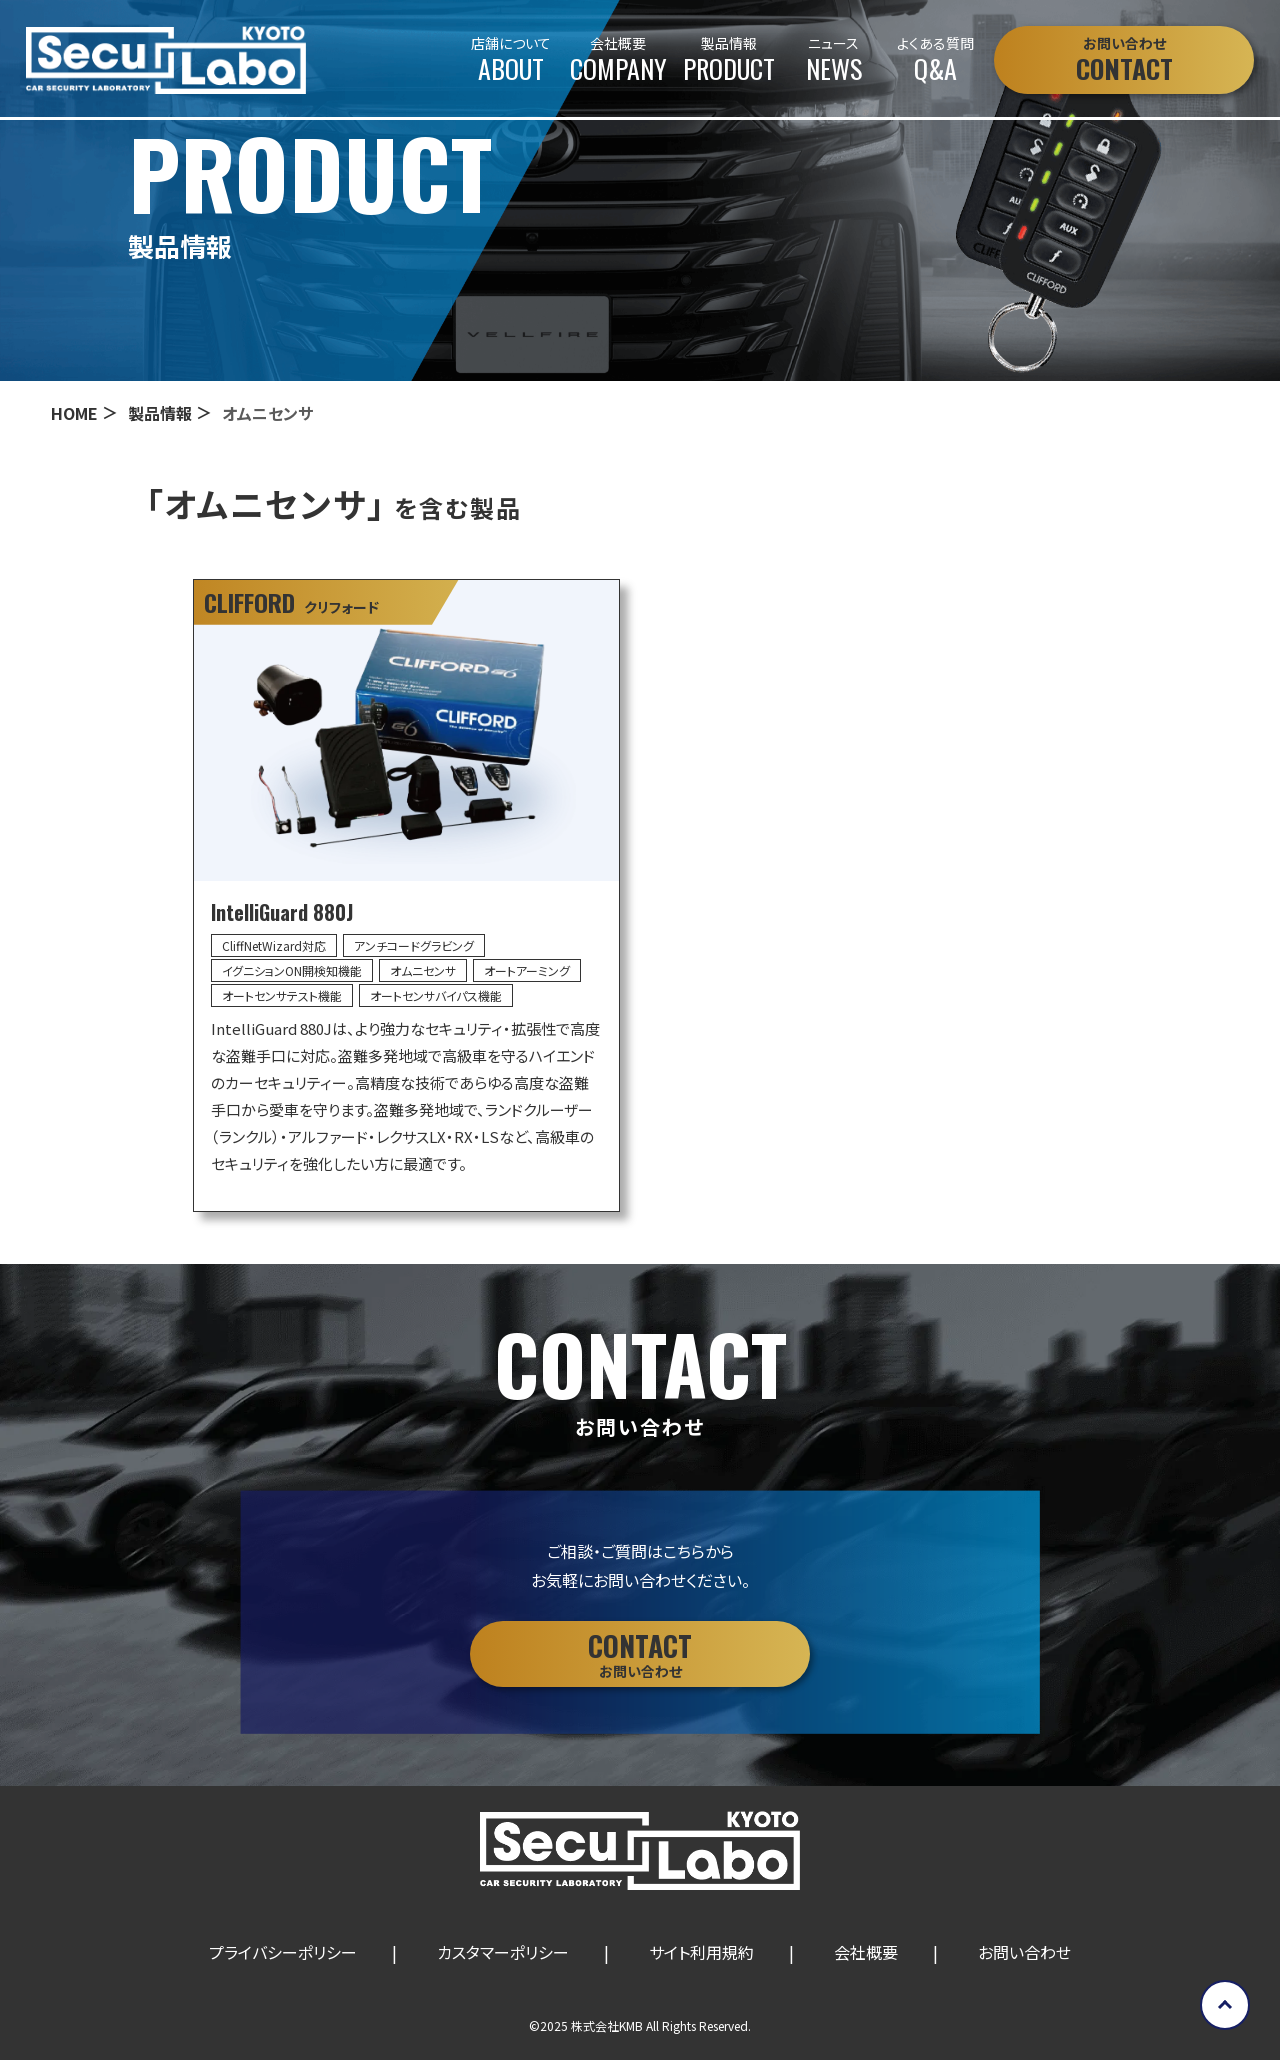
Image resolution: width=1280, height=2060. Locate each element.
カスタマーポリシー (503, 1952)
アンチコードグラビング (414, 945)
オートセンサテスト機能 (282, 995)
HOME (74, 413)
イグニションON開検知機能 (292, 970)
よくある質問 (935, 60)
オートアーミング (527, 970)
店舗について (511, 60)
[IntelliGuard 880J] (406, 896)
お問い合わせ (1024, 1952)
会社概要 (618, 60)
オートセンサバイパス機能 (436, 995)
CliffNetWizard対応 (274, 945)
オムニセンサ (423, 970)
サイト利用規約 (701, 1952)
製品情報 (729, 60)
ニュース (834, 60)
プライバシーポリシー (283, 1952)
